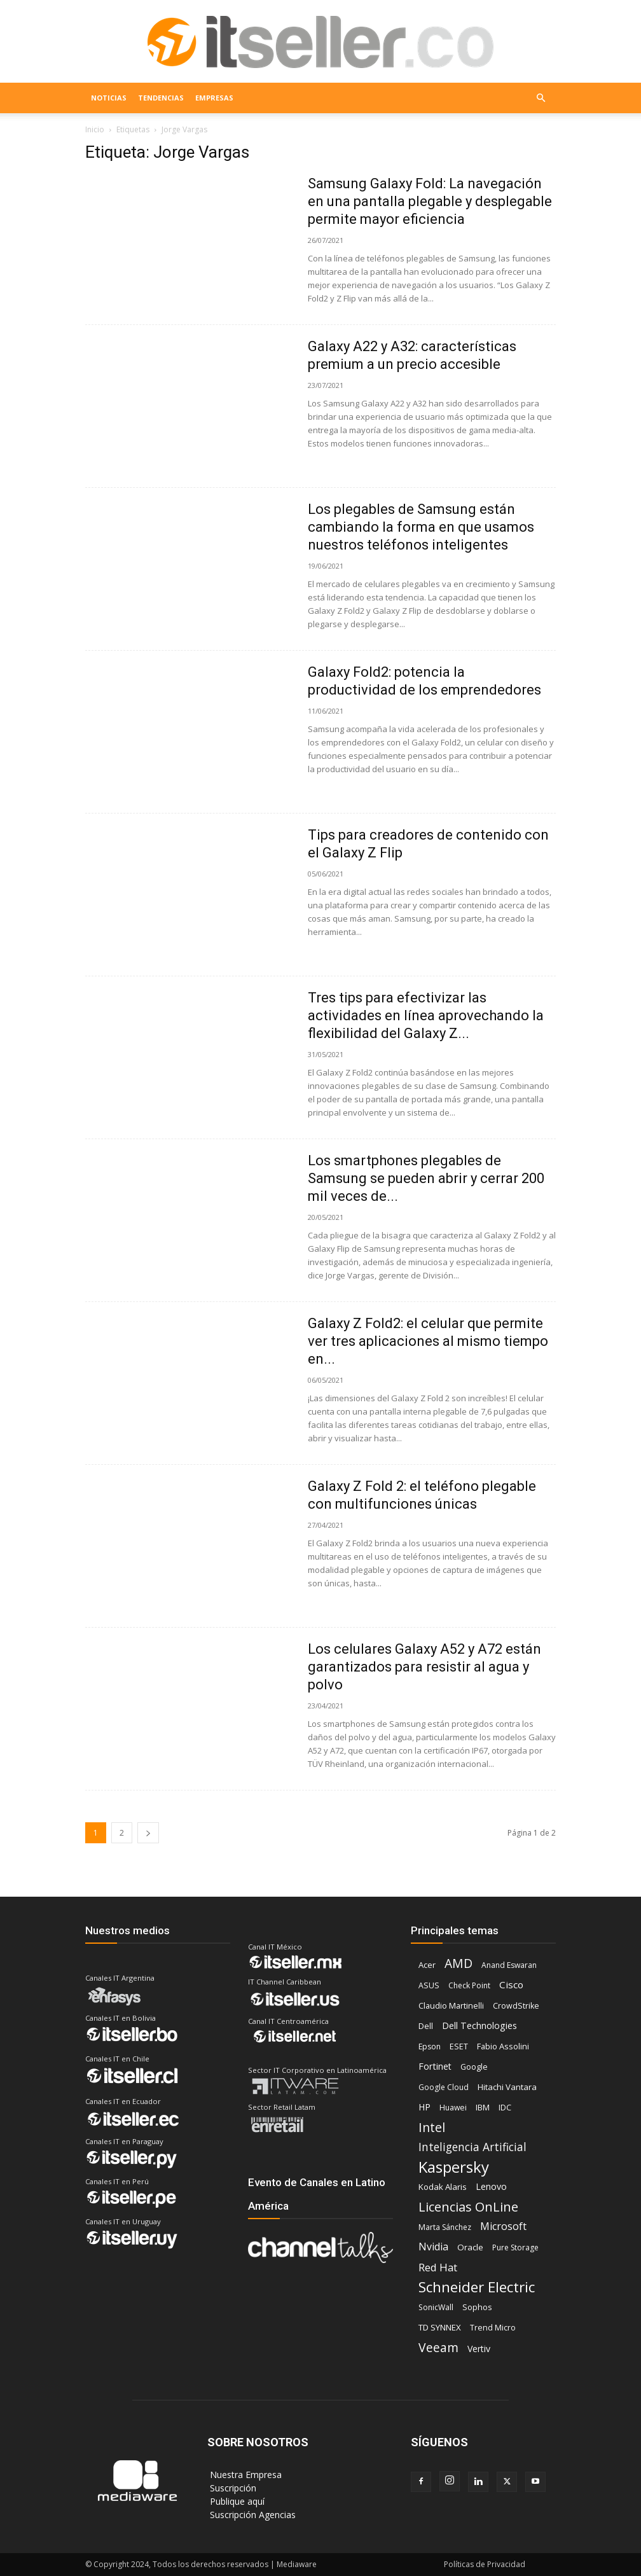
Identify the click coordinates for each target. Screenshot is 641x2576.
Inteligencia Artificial (472, 2147)
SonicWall (435, 2307)
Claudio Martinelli (451, 2005)
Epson (429, 2046)
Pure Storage (515, 2247)
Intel (431, 2127)
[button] (540, 98)
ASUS (428, 1985)
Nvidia (433, 2247)
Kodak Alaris (442, 2186)
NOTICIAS (109, 97)
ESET (459, 2046)
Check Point (469, 1985)
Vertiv (478, 2349)
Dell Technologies (479, 2025)
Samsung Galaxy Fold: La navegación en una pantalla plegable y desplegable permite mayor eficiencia (430, 201)
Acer (427, 1964)
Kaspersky (453, 2166)
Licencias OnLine (468, 2206)
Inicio (94, 129)
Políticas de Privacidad (484, 2564)
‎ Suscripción (231, 2488)
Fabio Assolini (503, 2046)
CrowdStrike (516, 2005)
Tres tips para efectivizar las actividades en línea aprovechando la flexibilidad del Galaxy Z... (426, 1015)
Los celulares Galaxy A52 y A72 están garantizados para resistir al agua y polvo (424, 1667)
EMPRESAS (214, 97)
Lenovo (491, 2186)
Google (474, 2066)
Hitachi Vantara (507, 2087)
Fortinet (434, 2066)
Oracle (470, 2247)
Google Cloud (443, 2087)
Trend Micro (493, 2327)
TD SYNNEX (439, 2327)
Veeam (438, 2347)
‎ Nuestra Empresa (244, 2475)
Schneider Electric (476, 2287)
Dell (425, 2026)
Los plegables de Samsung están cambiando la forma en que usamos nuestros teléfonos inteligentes (421, 527)
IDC (505, 2107)
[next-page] (148, 1832)
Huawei (453, 2107)
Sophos (477, 2307)
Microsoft (503, 2226)
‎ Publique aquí (236, 2501)
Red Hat (437, 2267)
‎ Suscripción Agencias (251, 2515)
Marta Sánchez (444, 2227)
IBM (483, 2107)
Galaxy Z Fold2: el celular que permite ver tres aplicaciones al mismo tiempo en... (428, 1341)
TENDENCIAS (161, 97)
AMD (458, 1963)
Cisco (511, 1984)
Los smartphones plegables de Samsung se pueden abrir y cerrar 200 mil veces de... (426, 1178)
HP (424, 2107)
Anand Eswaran (509, 1965)
